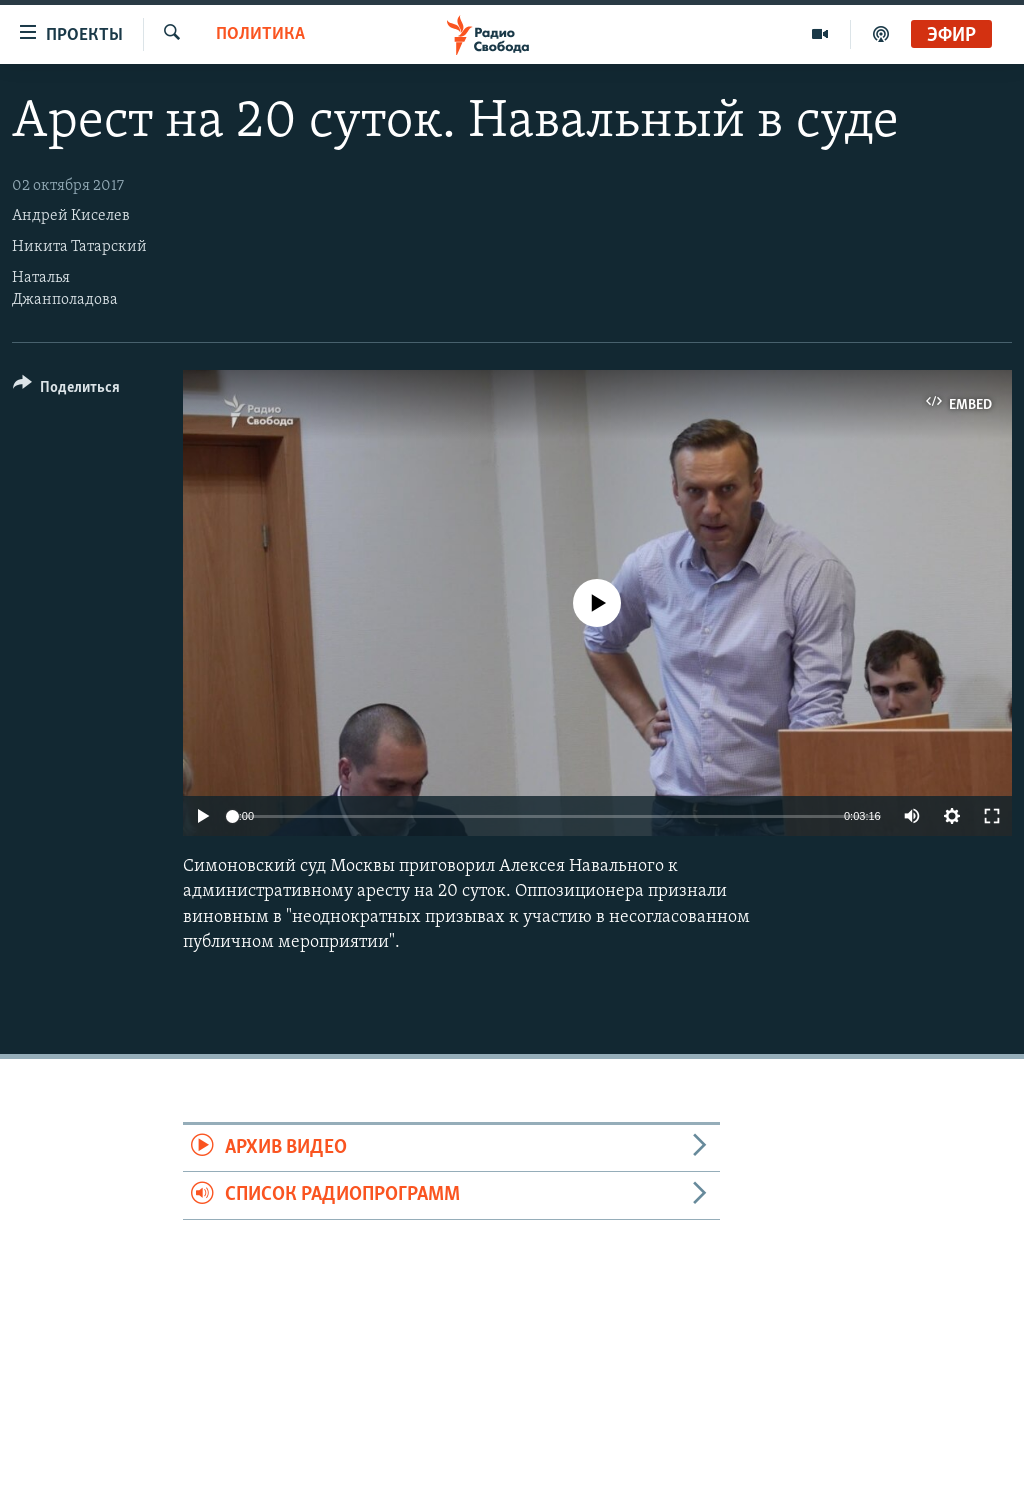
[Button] (66, 390)
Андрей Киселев (71, 216)
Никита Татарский (79, 247)
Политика (260, 34)
